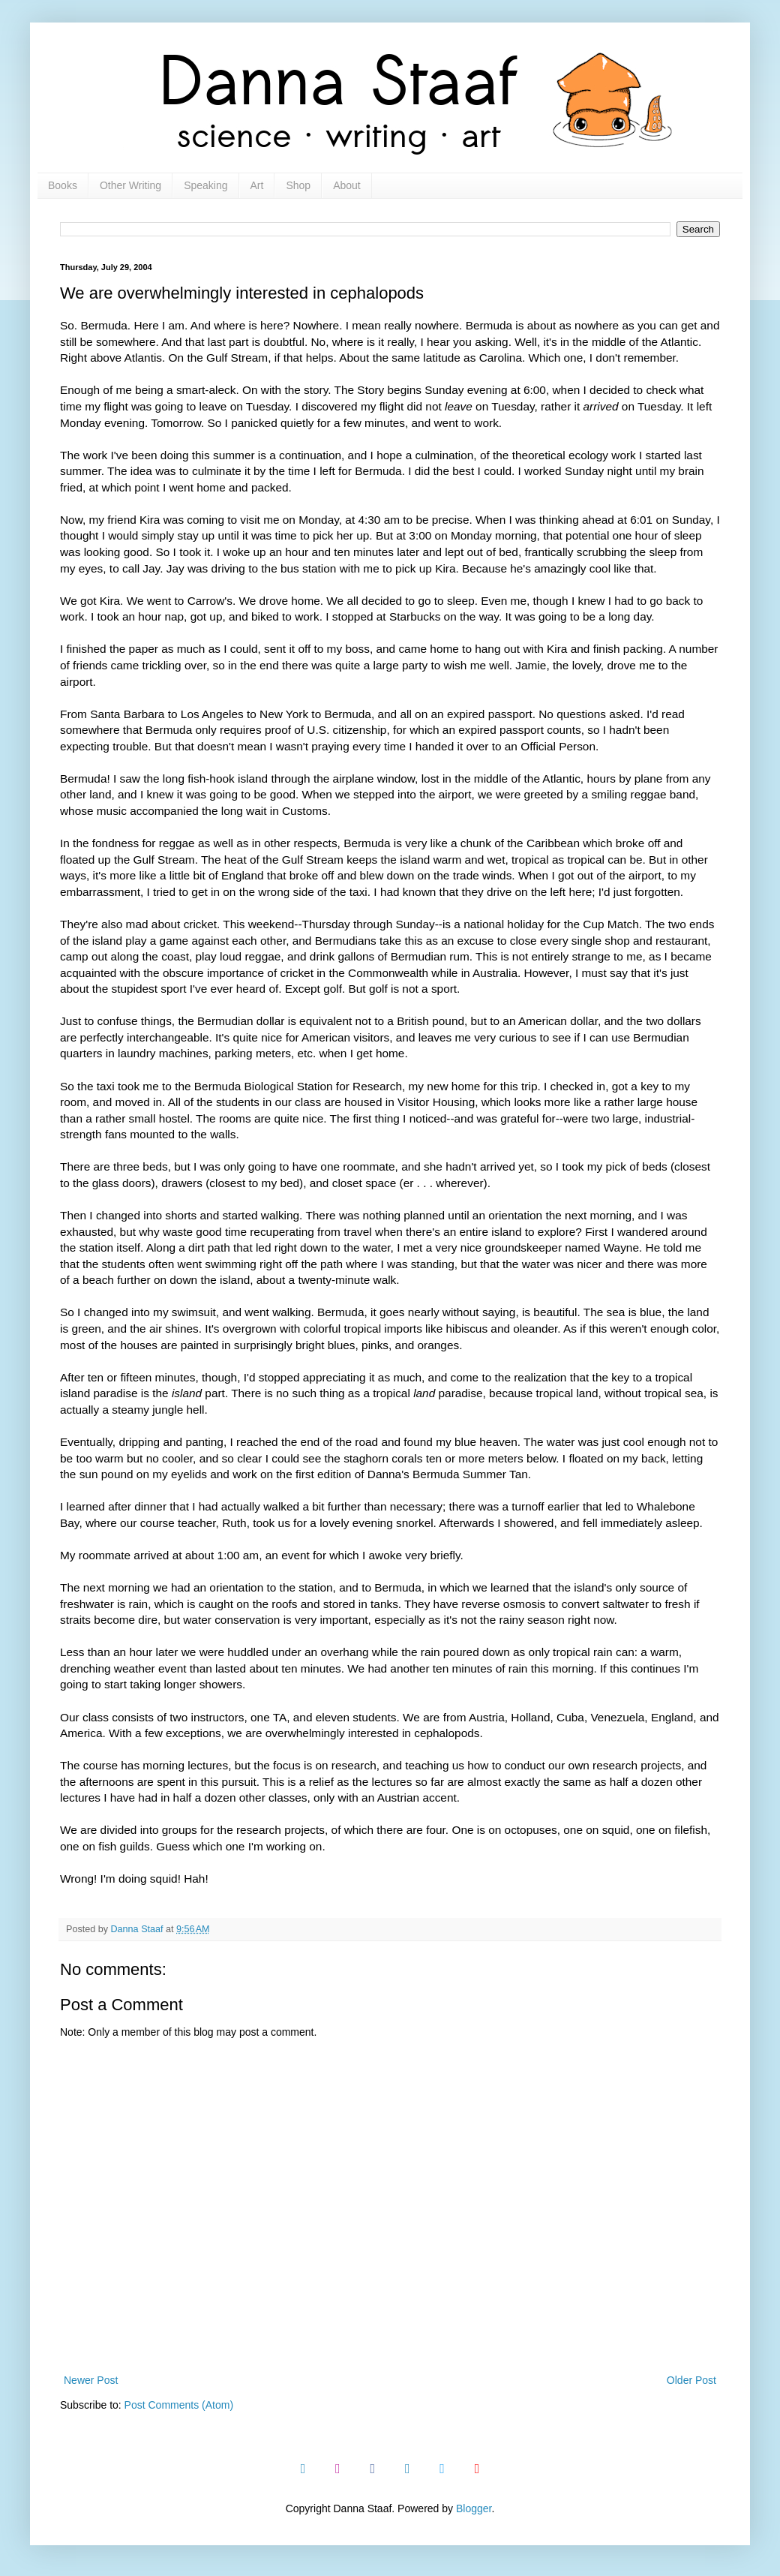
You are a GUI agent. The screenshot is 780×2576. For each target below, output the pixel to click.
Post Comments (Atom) (178, 2405)
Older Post (691, 2380)
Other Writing (130, 185)
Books (62, 185)
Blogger (473, 2508)
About (347, 185)
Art (257, 185)
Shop (298, 185)
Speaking (205, 185)
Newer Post (91, 2380)
